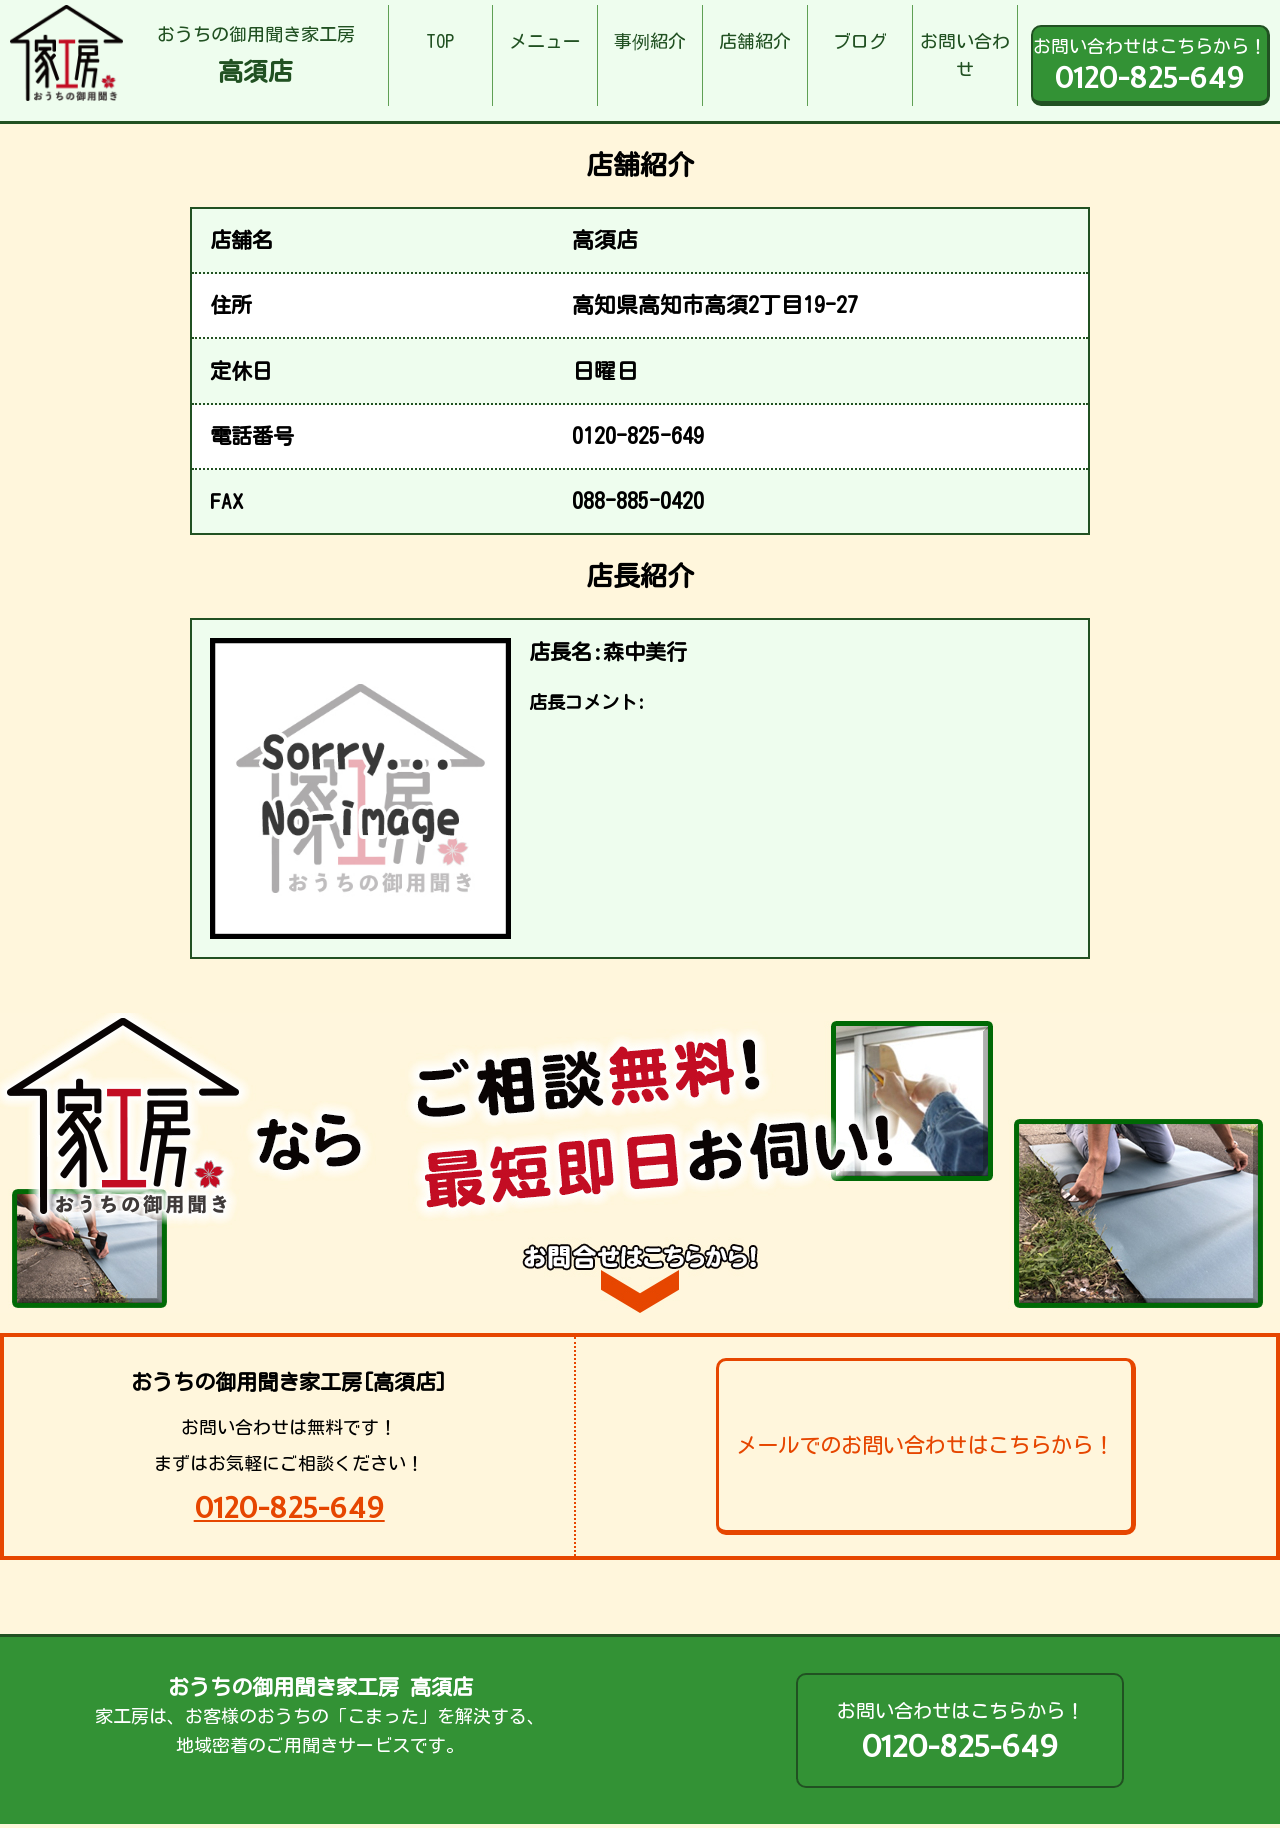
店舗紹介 (755, 41)
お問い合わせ (965, 55)
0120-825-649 (289, 1507)
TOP (440, 41)
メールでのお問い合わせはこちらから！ (925, 1445)
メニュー (545, 41)
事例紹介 (650, 41)
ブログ (860, 41)
